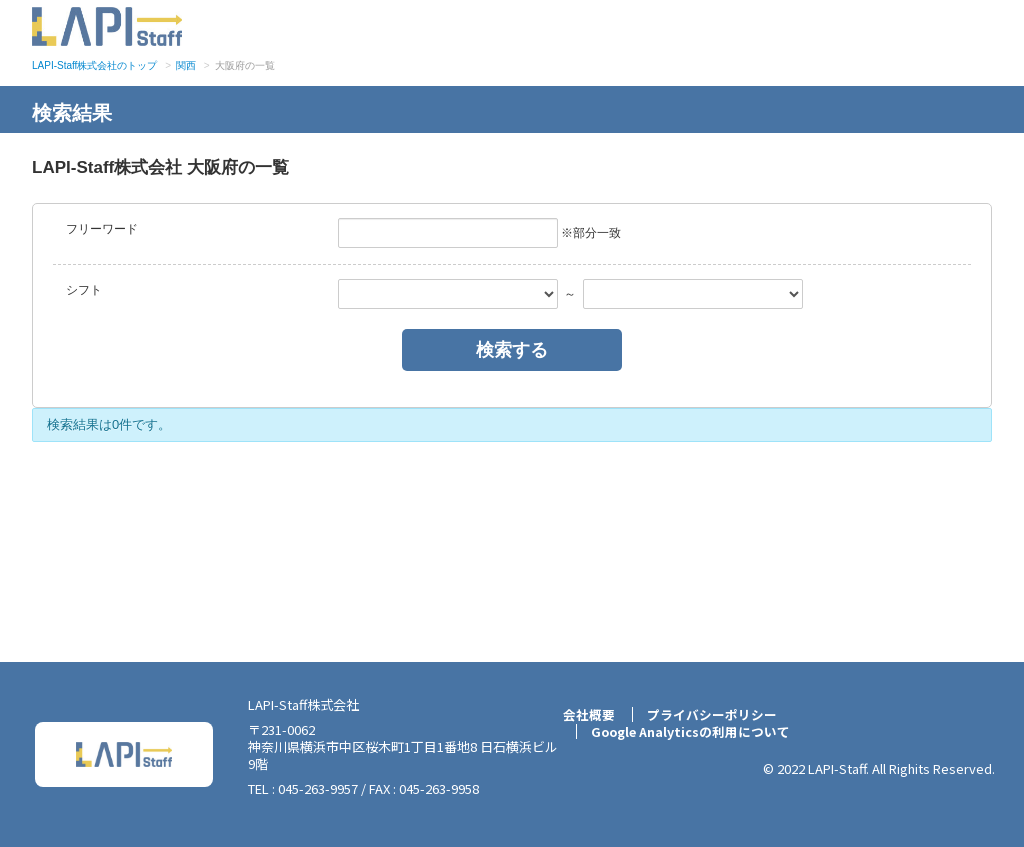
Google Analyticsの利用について (690, 732)
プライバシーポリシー (709, 715)
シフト (84, 290)
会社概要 (584, 715)
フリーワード (102, 229)
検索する (512, 350)
